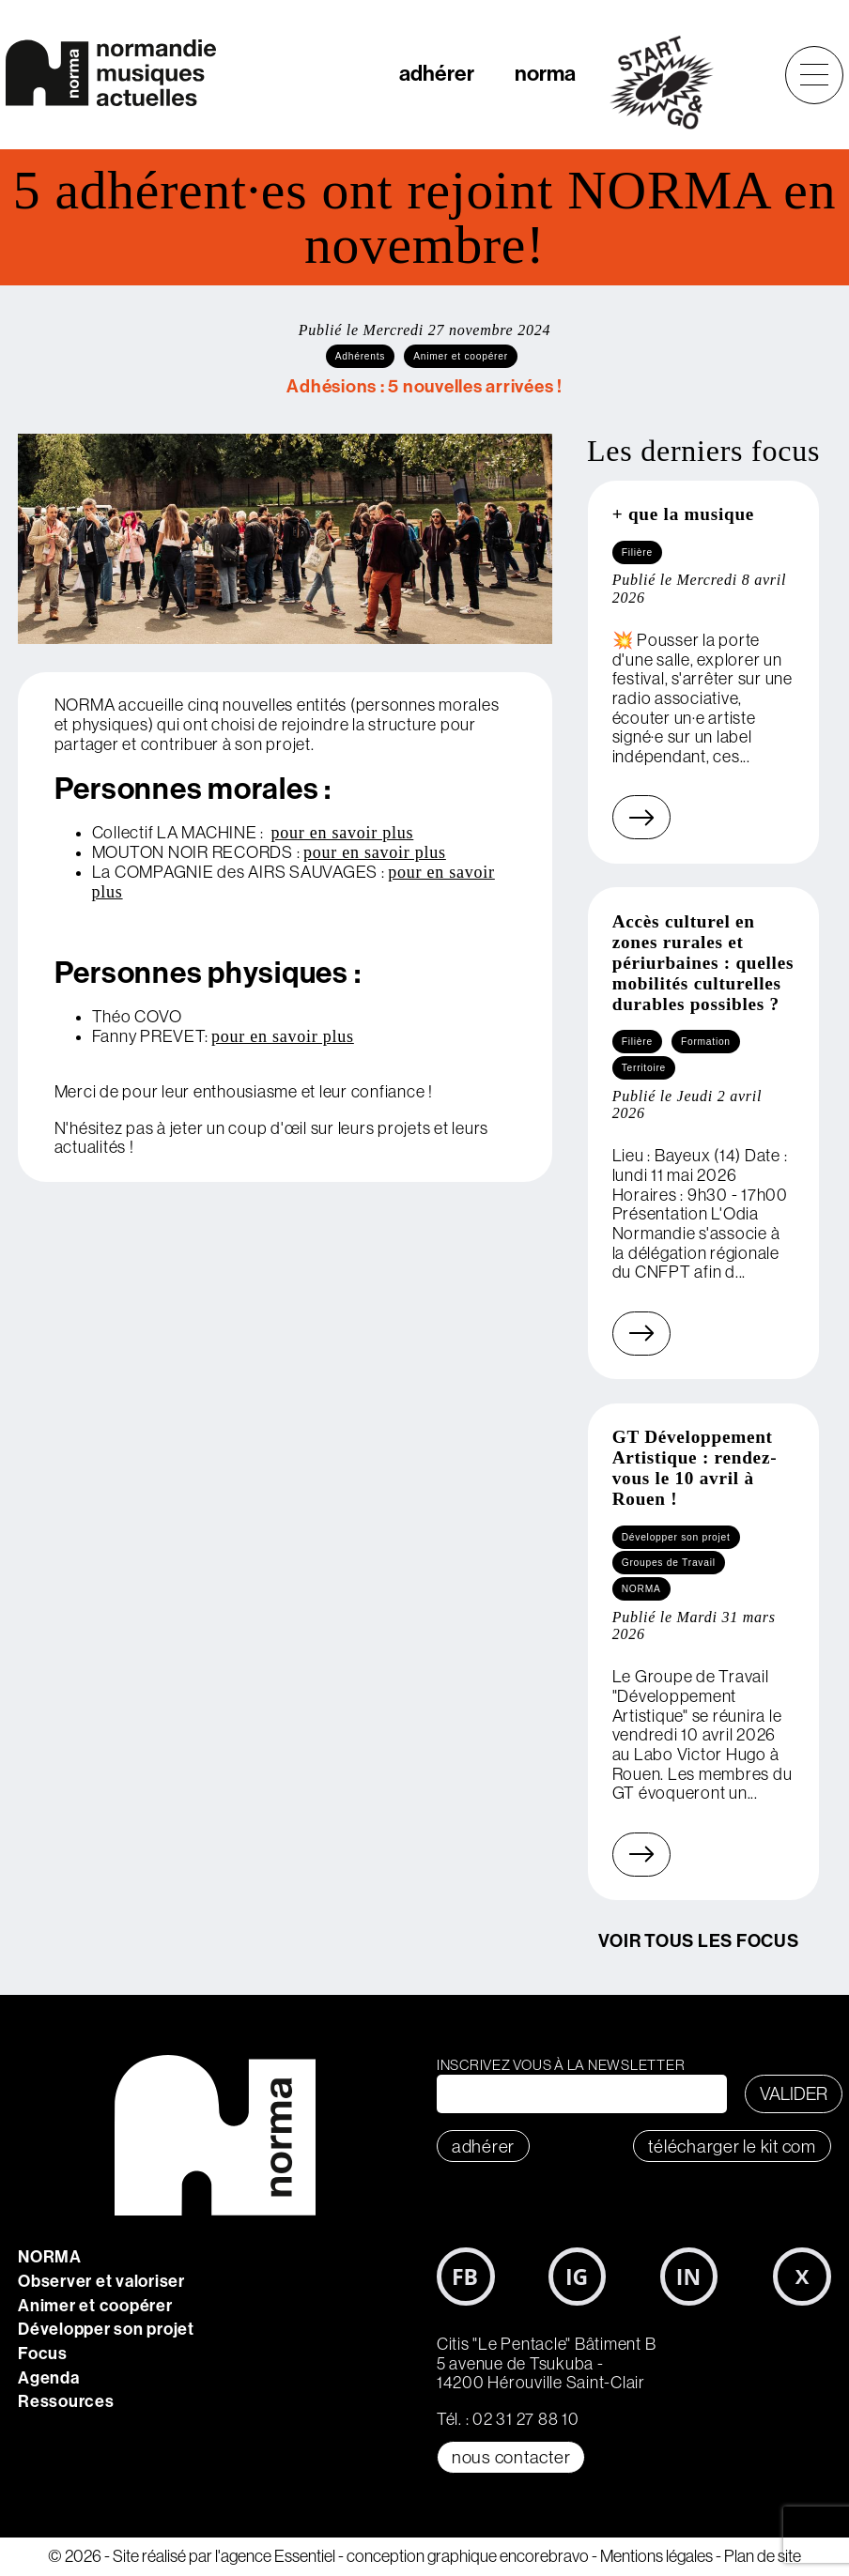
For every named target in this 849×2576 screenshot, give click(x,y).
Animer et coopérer (95, 2305)
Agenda (49, 2378)
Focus (43, 2353)
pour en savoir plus (342, 832)
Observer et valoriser (101, 2281)
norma (545, 73)
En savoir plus (618, 817)
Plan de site (762, 2556)
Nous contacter (511, 2456)
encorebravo (544, 2556)
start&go (672, 83)
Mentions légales (656, 2556)
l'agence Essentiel (275, 2556)
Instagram (577, 2276)
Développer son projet (106, 2329)
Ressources (66, 2401)
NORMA (50, 2256)
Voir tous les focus (698, 1941)
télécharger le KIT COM (732, 2146)
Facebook (466, 2276)
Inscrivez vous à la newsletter (561, 2065)
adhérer (436, 73)
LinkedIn (689, 2276)
